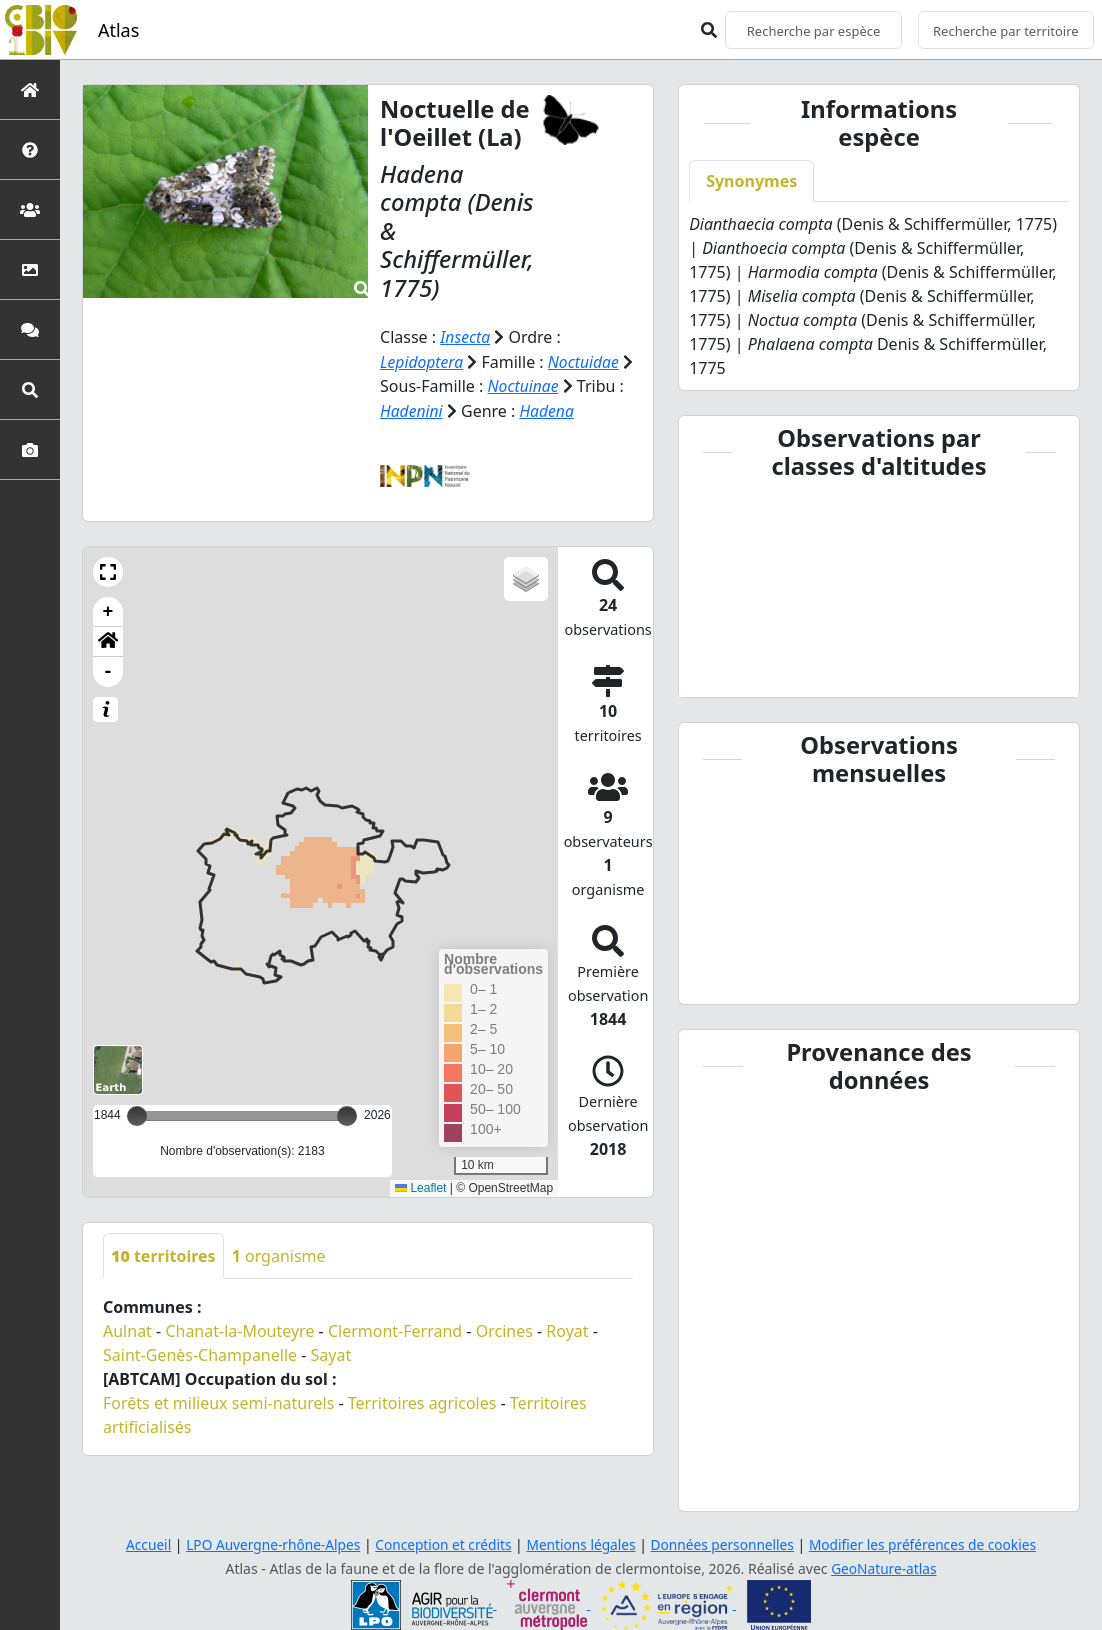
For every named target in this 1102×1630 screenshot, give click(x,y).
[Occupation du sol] (30, 269)
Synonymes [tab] (751, 181)
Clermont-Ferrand (395, 1329)
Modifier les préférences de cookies (929, 1544)
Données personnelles (725, 1544)
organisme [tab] (279, 1254)
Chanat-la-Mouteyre (239, 1329)
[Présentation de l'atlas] (30, 149)
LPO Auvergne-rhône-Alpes (267, 1544)
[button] (108, 570)
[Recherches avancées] (30, 389)
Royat (567, 1329)
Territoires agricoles (422, 1401)
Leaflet (420, 1186)
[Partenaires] (30, 209)
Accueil (140, 1544)
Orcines (504, 1329)
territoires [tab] (163, 1254)
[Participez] (30, 329)
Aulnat (127, 1329)
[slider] (347, 1114)
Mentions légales (581, 1544)
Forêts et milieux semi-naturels (218, 1401)
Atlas (118, 30)
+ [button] (108, 610)
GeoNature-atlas (884, 1568)
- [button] (108, 670)
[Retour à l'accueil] (30, 89)
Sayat (331, 1353)
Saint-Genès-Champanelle (200, 1353)
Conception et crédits (440, 1544)
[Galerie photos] (30, 449)
